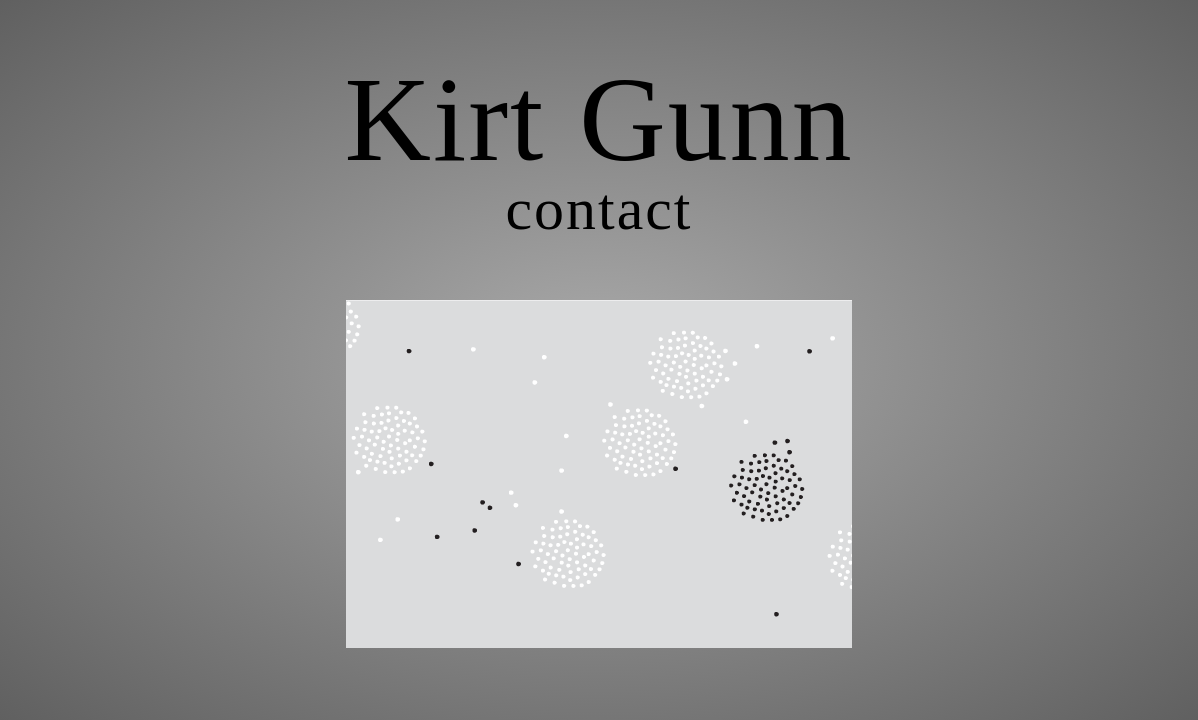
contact (599, 209)
